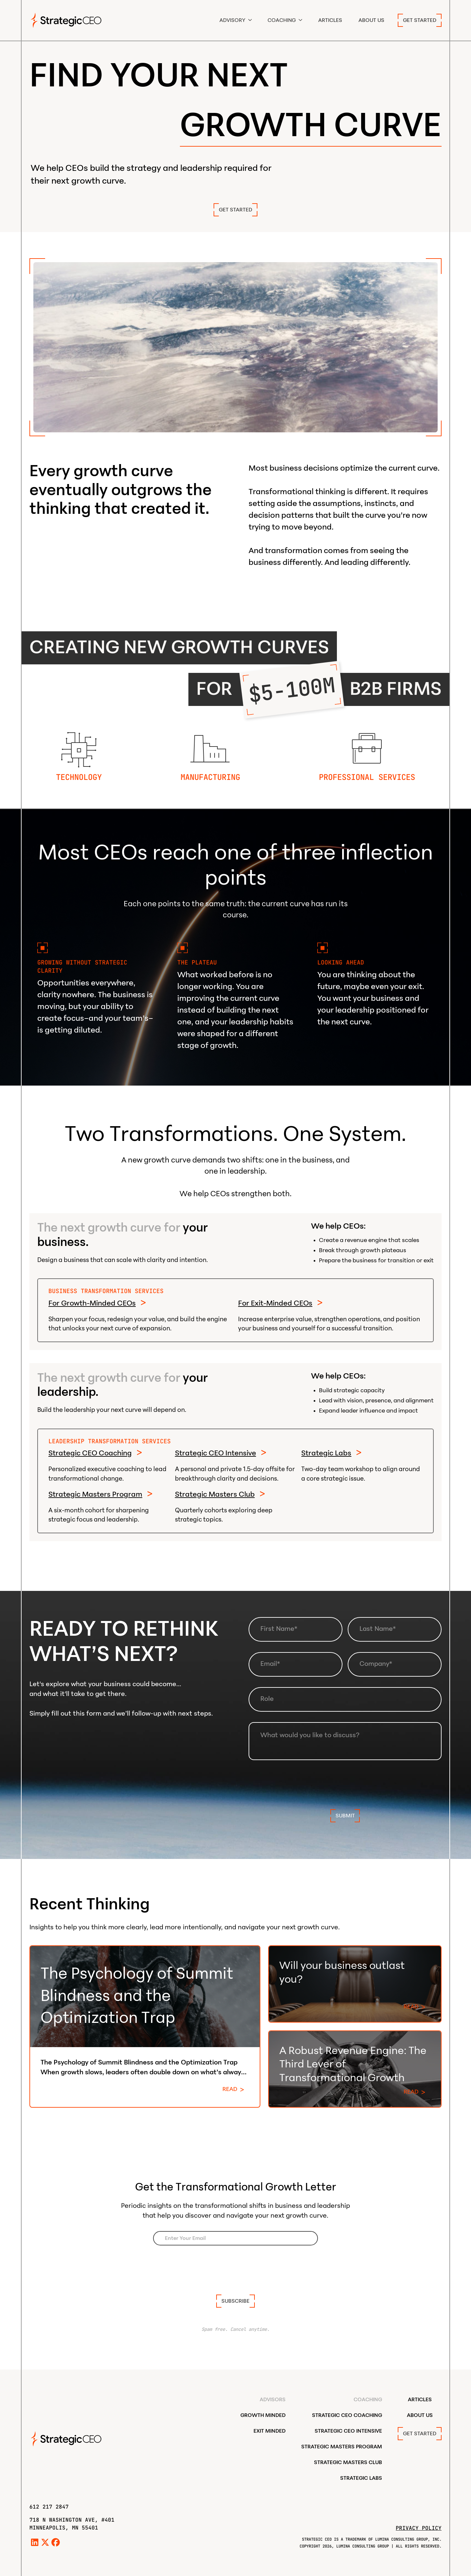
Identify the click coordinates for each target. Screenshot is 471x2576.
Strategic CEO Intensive (215, 1453)
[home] (66, 20)
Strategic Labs (326, 1453)
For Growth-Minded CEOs (92, 1303)
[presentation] (345, 1783)
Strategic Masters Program (95, 1494)
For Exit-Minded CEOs (275, 1303)
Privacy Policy (419, 2528)
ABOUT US (371, 20)
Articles (330, 20)
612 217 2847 (49, 2506)
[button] (235, 20)
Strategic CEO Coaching (90, 1453)
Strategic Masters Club (215, 1494)
